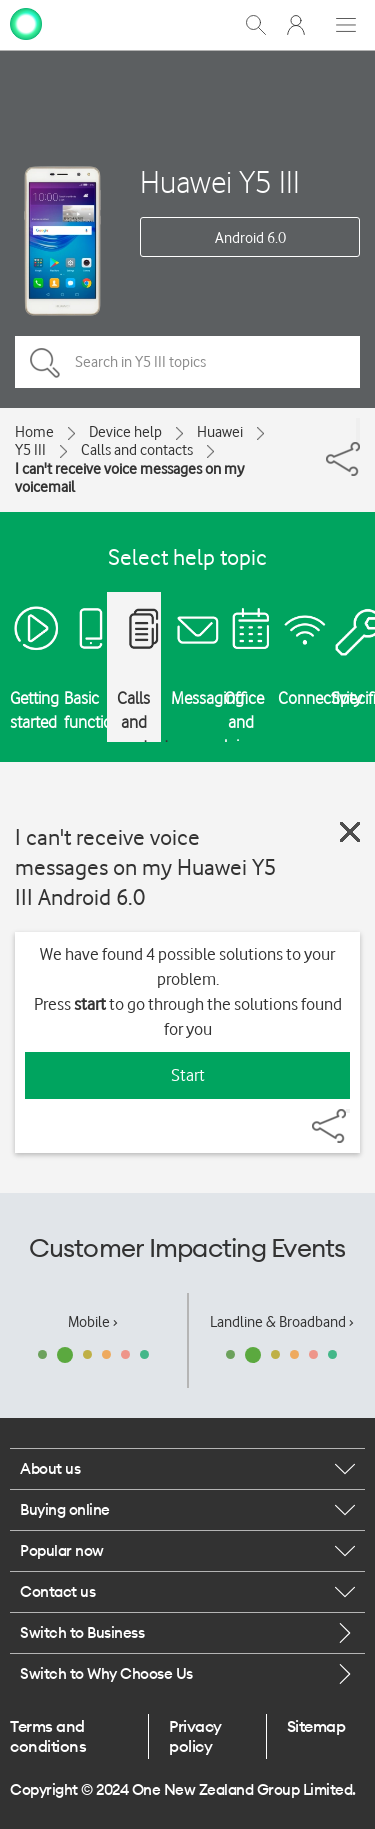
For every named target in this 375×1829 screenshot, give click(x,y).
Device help (125, 432)
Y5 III (30, 450)
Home (34, 432)
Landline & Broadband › (282, 1322)
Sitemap (316, 1726)
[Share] (358, 430)
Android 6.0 (250, 238)
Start (188, 1075)
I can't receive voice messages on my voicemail (129, 478)
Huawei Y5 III (220, 181)
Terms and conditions (48, 1736)
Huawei (220, 432)
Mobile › (93, 1322)
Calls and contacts (137, 450)
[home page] (26, 23)
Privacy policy (195, 1736)
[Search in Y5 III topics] (187, 362)
